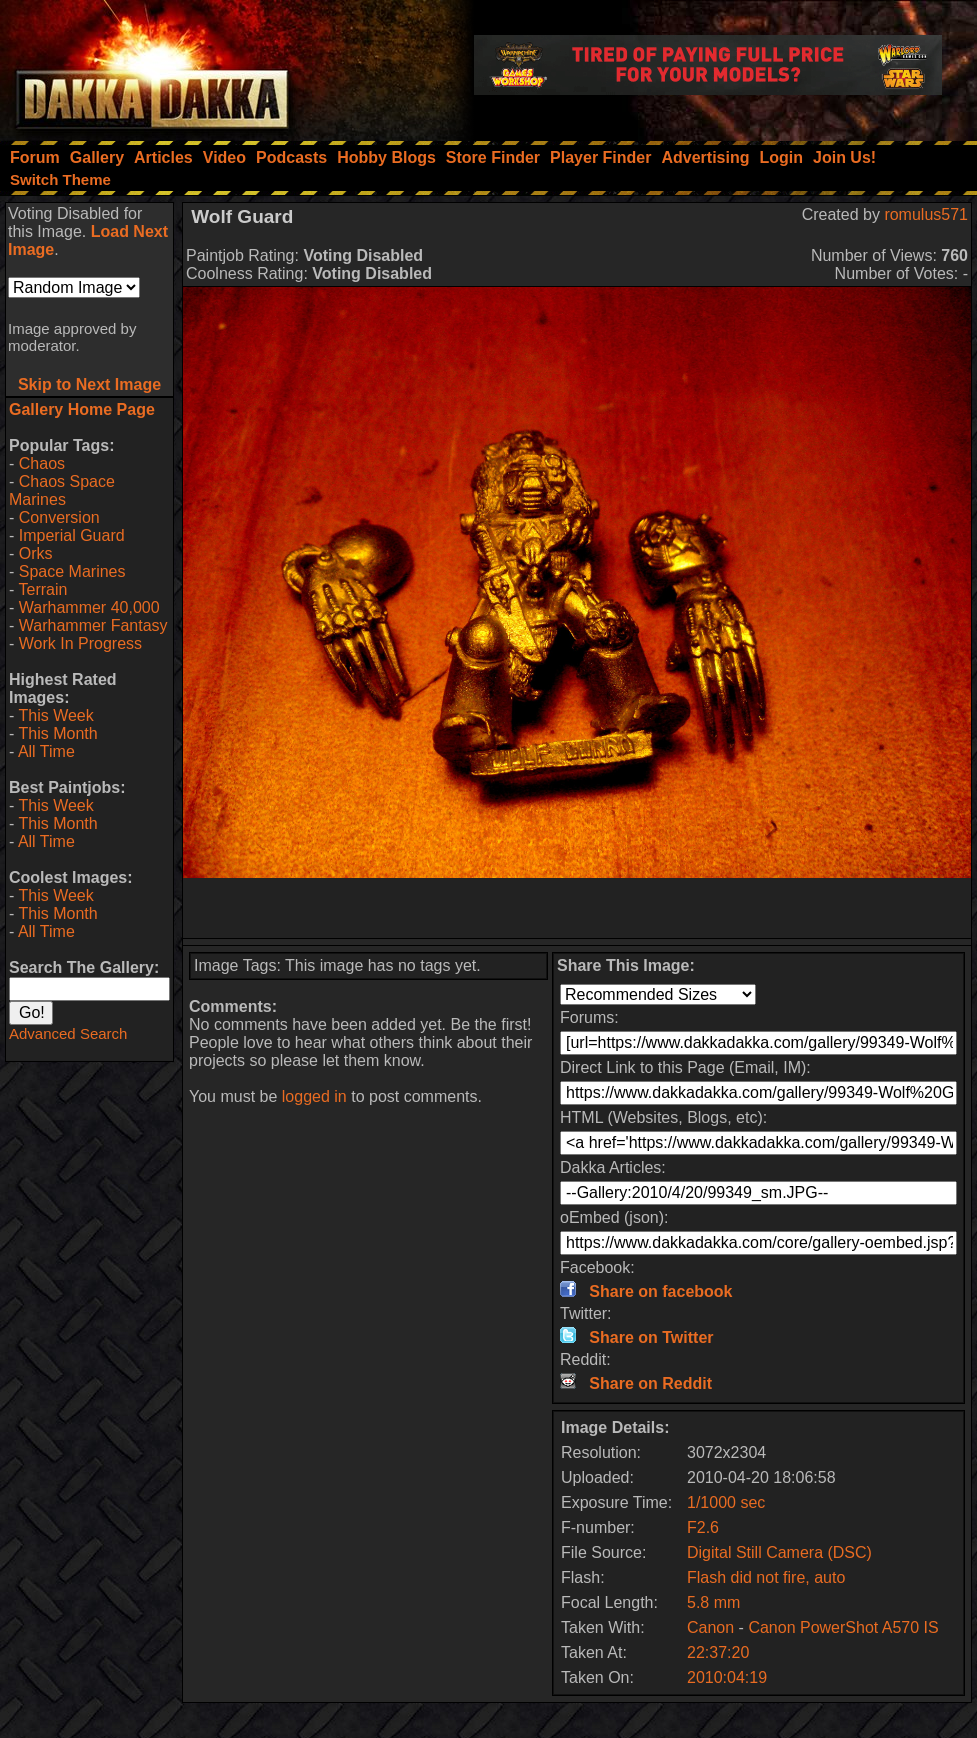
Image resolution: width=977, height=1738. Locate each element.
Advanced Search (68, 1033)
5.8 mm (713, 1602)
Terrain (42, 589)
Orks (36, 553)
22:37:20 (718, 1652)
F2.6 (703, 1527)
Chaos (42, 463)
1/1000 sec (726, 1502)
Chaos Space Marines (62, 490)
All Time (46, 751)
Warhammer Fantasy (93, 625)
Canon (710, 1627)
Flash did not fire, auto (766, 1577)
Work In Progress (80, 643)
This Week (55, 715)
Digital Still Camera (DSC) (779, 1552)
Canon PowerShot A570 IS (843, 1627)
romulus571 (926, 214)
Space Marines (72, 571)
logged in (314, 1096)
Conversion (59, 517)
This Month (57, 733)
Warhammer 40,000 (89, 607)
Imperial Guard (72, 535)
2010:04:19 (727, 1677)
